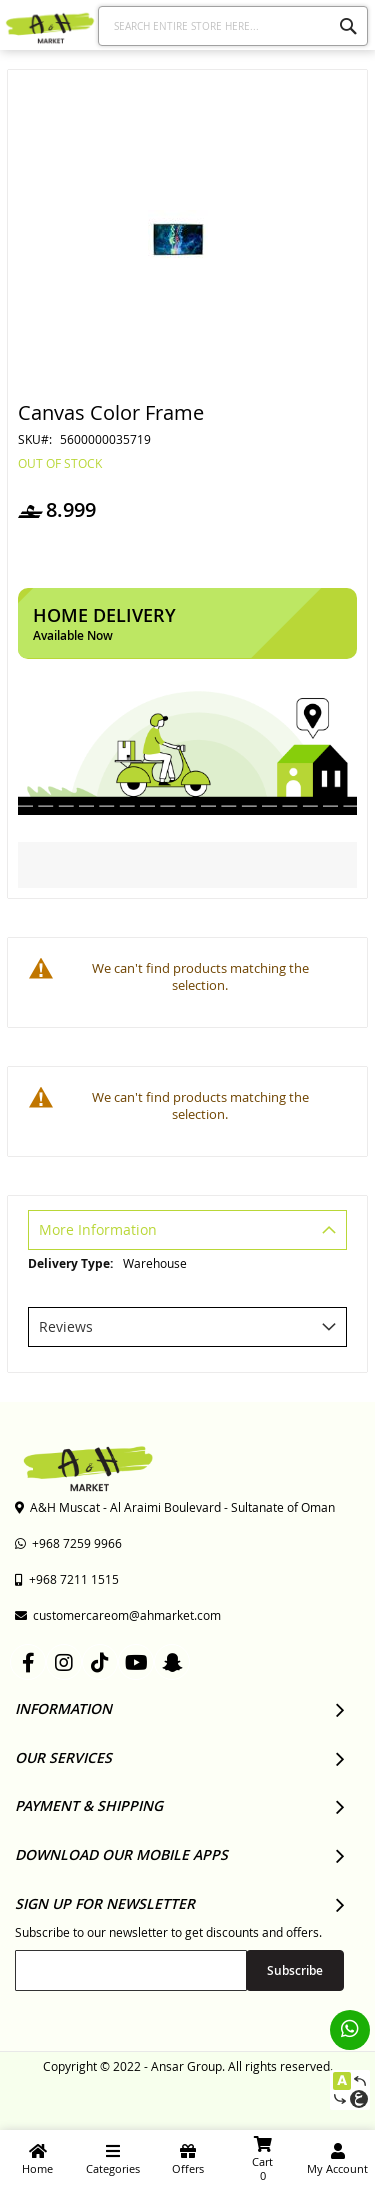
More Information (98, 1229)
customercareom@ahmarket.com (118, 1615)
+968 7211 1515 (67, 1579)
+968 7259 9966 (68, 1543)
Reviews (66, 1326)
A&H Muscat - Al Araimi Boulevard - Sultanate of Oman (175, 1507)
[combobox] (233, 26)
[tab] (187, 1232)
